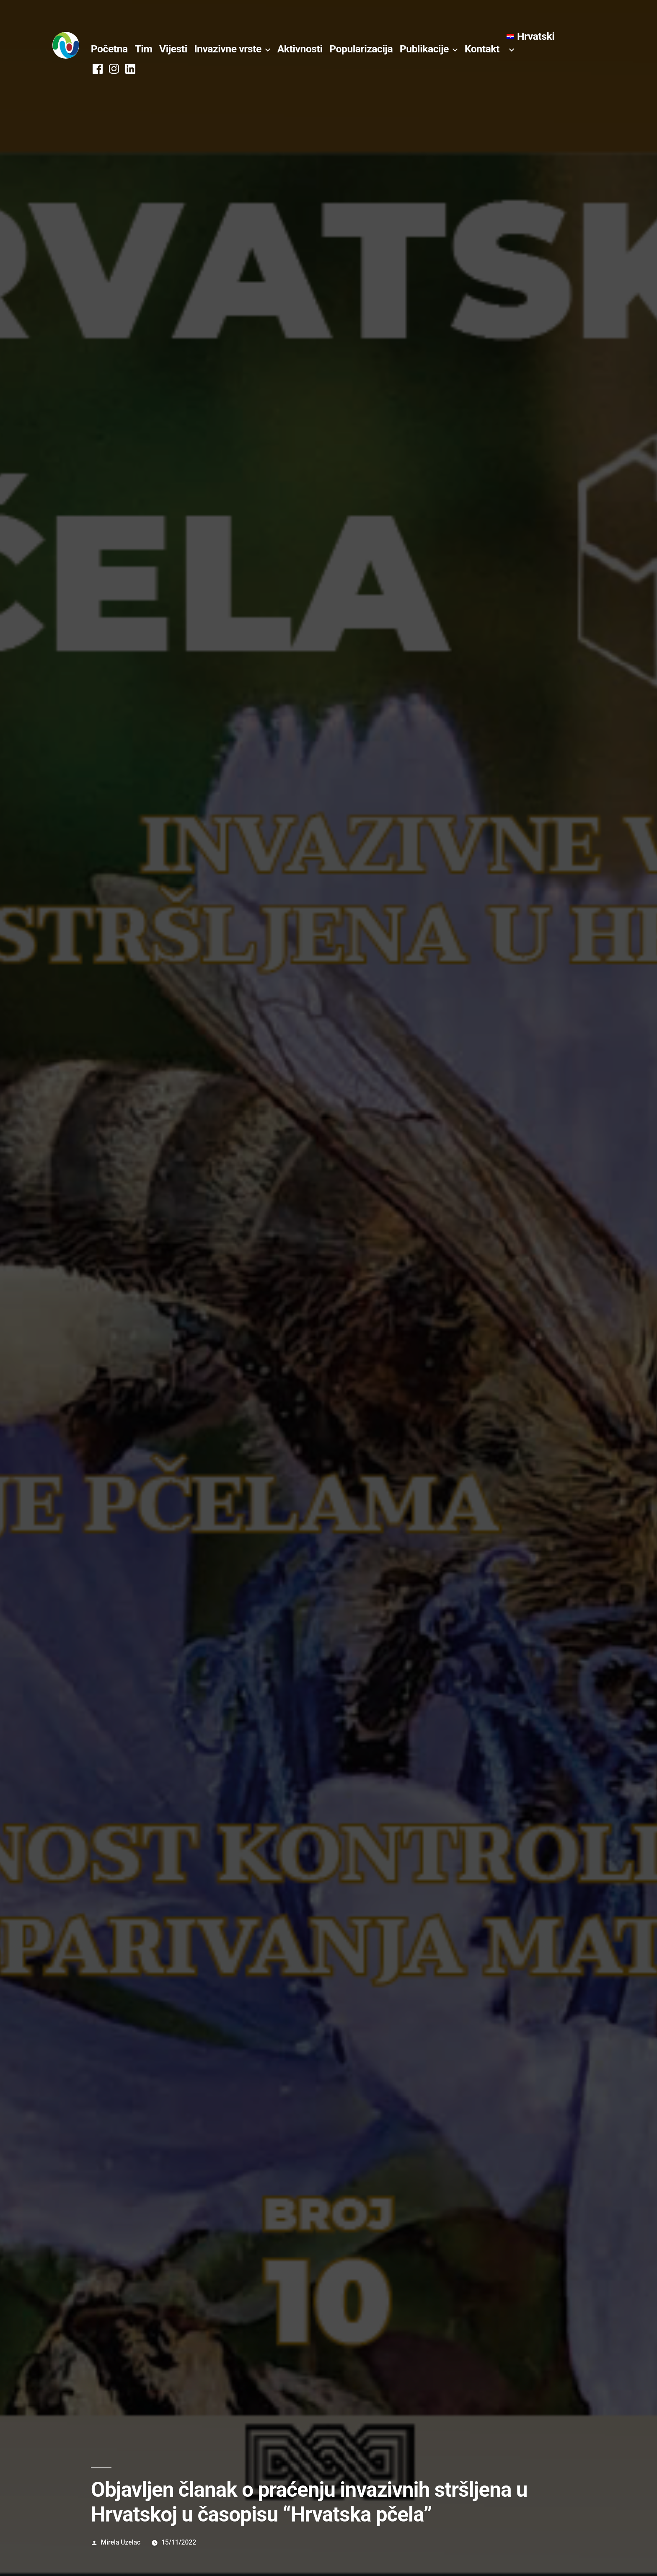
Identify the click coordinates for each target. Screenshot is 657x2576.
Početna (109, 49)
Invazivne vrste (227, 49)
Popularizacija (361, 49)
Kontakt (482, 49)
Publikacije (424, 49)
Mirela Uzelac (121, 2542)
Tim (144, 49)
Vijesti (173, 49)
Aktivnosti (300, 49)
